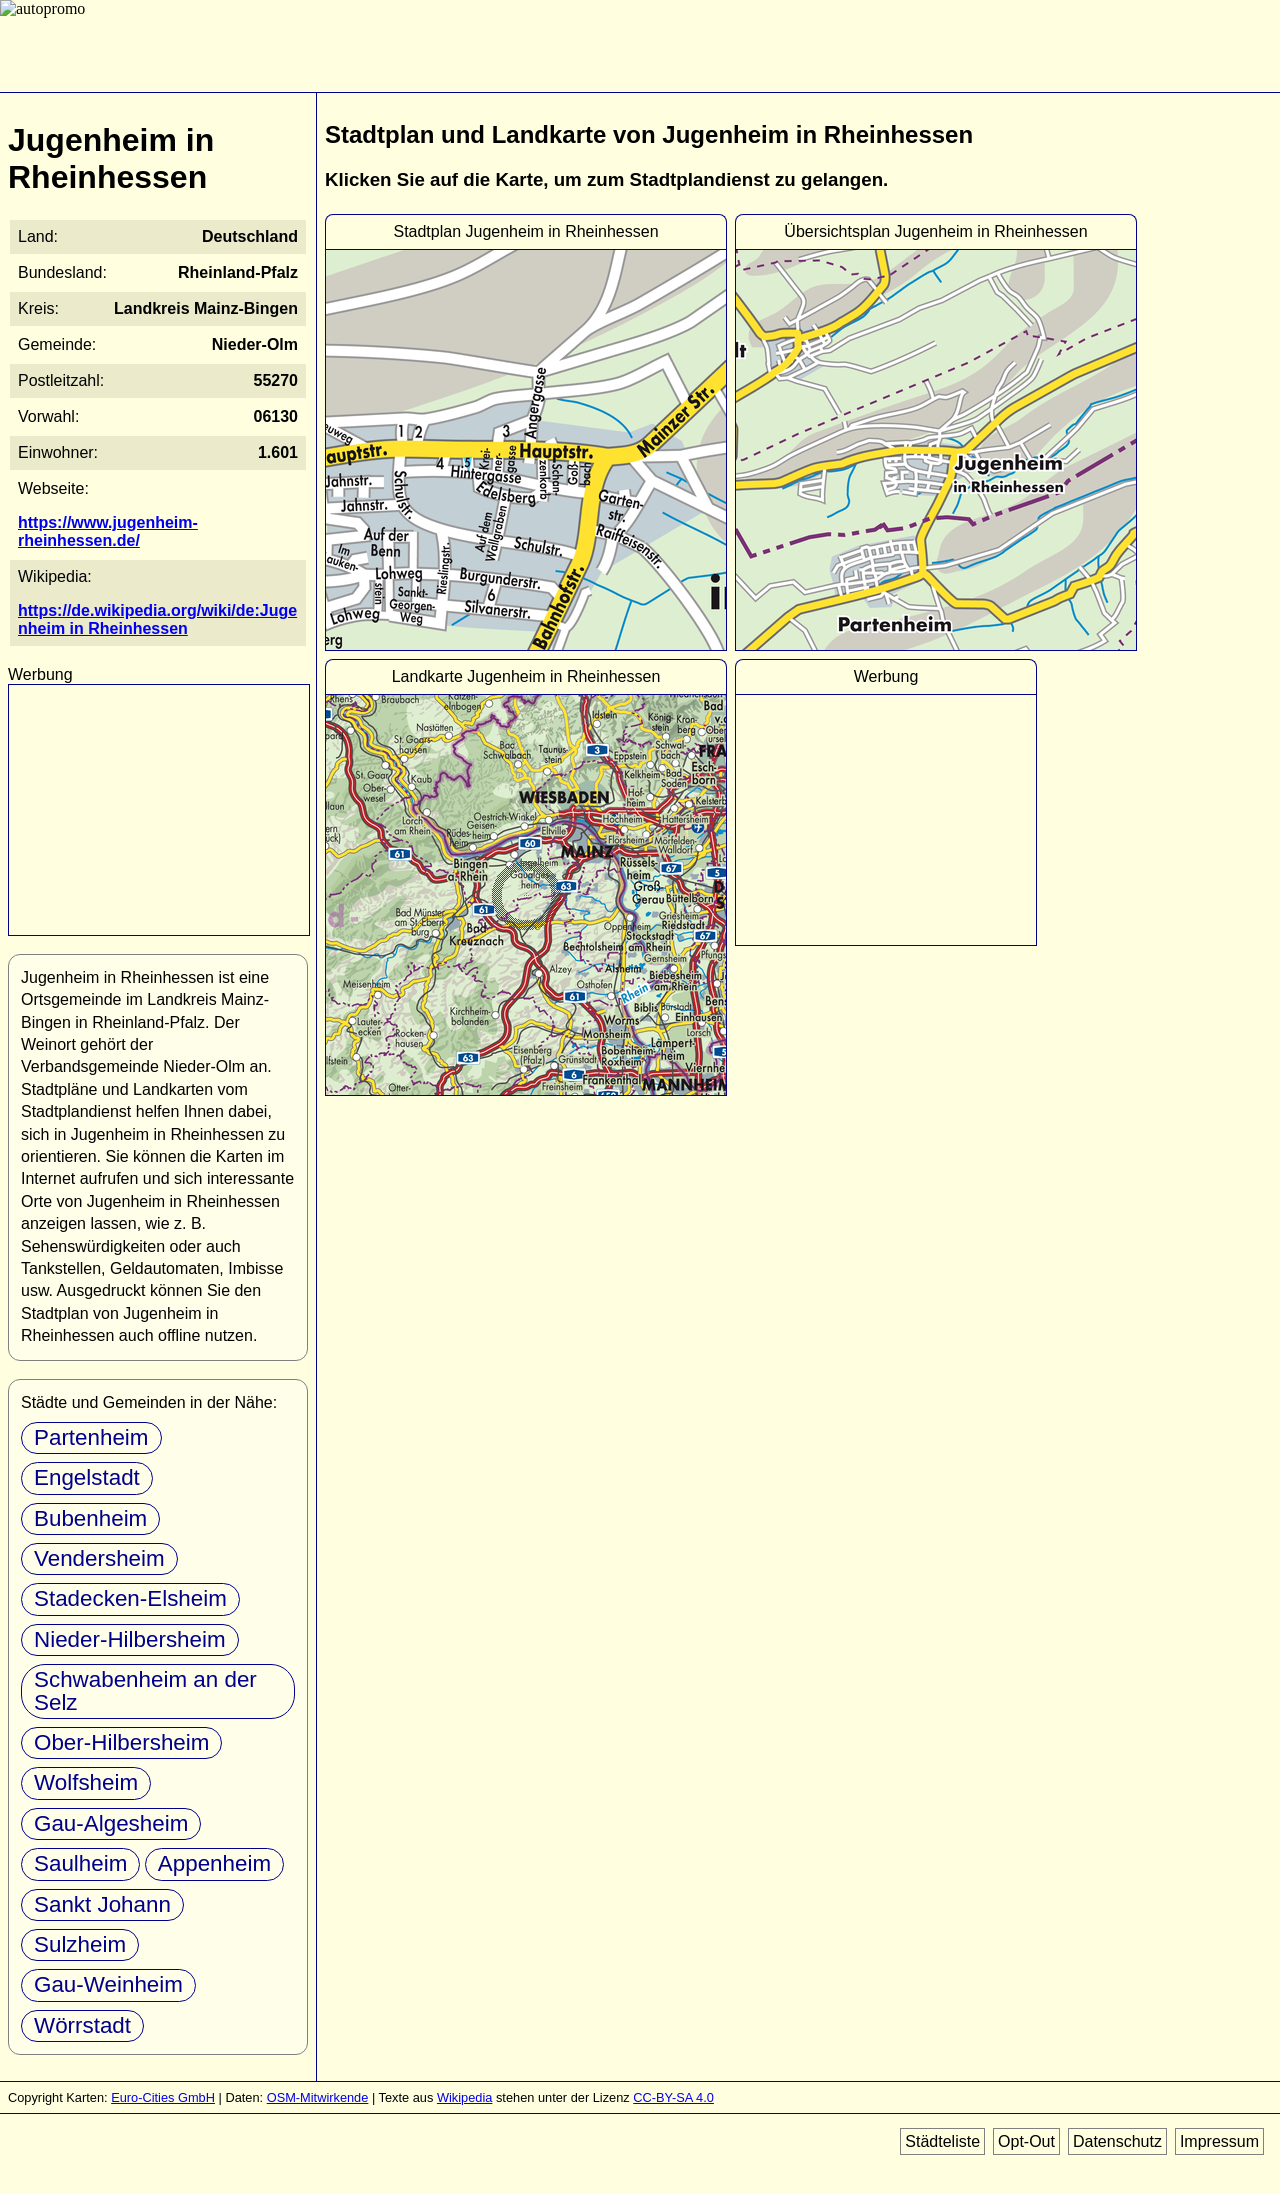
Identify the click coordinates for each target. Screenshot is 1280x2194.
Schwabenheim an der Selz (145, 1690)
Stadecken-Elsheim (130, 1598)
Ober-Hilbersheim (121, 1742)
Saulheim (80, 1863)
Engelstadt (87, 1477)
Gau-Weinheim (108, 1984)
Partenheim (91, 1437)
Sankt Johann (102, 1904)
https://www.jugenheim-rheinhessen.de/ (108, 531)
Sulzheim (80, 1944)
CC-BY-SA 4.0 (673, 2097)
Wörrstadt (82, 2025)
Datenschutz (1117, 2141)
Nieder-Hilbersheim (130, 1639)
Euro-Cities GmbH (163, 2097)
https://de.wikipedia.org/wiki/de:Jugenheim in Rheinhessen (157, 619)
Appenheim (214, 1863)
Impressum (1219, 2141)
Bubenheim (90, 1518)
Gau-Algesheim (111, 1823)
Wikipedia (464, 2097)
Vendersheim (99, 1558)
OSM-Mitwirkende (318, 2097)
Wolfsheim (86, 1782)
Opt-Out (1026, 2141)
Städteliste (942, 2141)
